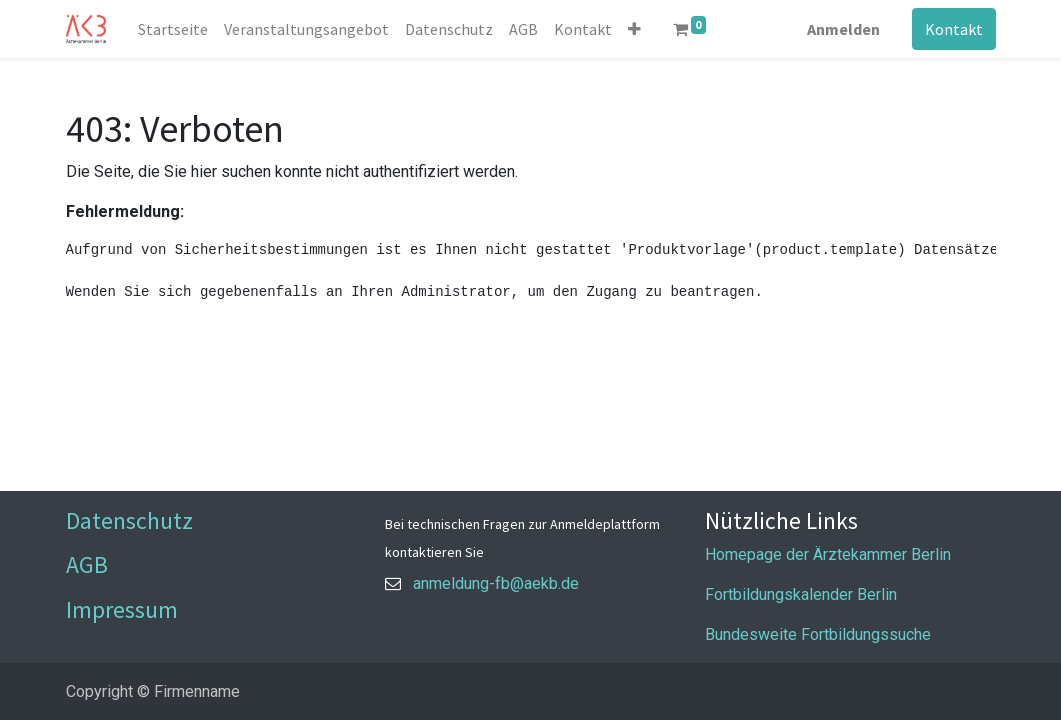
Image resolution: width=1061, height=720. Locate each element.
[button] (634, 29)
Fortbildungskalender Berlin (801, 594)
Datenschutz (129, 520)
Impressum (122, 609)
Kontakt (954, 29)
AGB (87, 564)
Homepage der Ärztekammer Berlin (828, 554)
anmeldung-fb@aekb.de (496, 583)
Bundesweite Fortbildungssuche (818, 634)
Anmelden (843, 29)
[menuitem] (173, 29)
